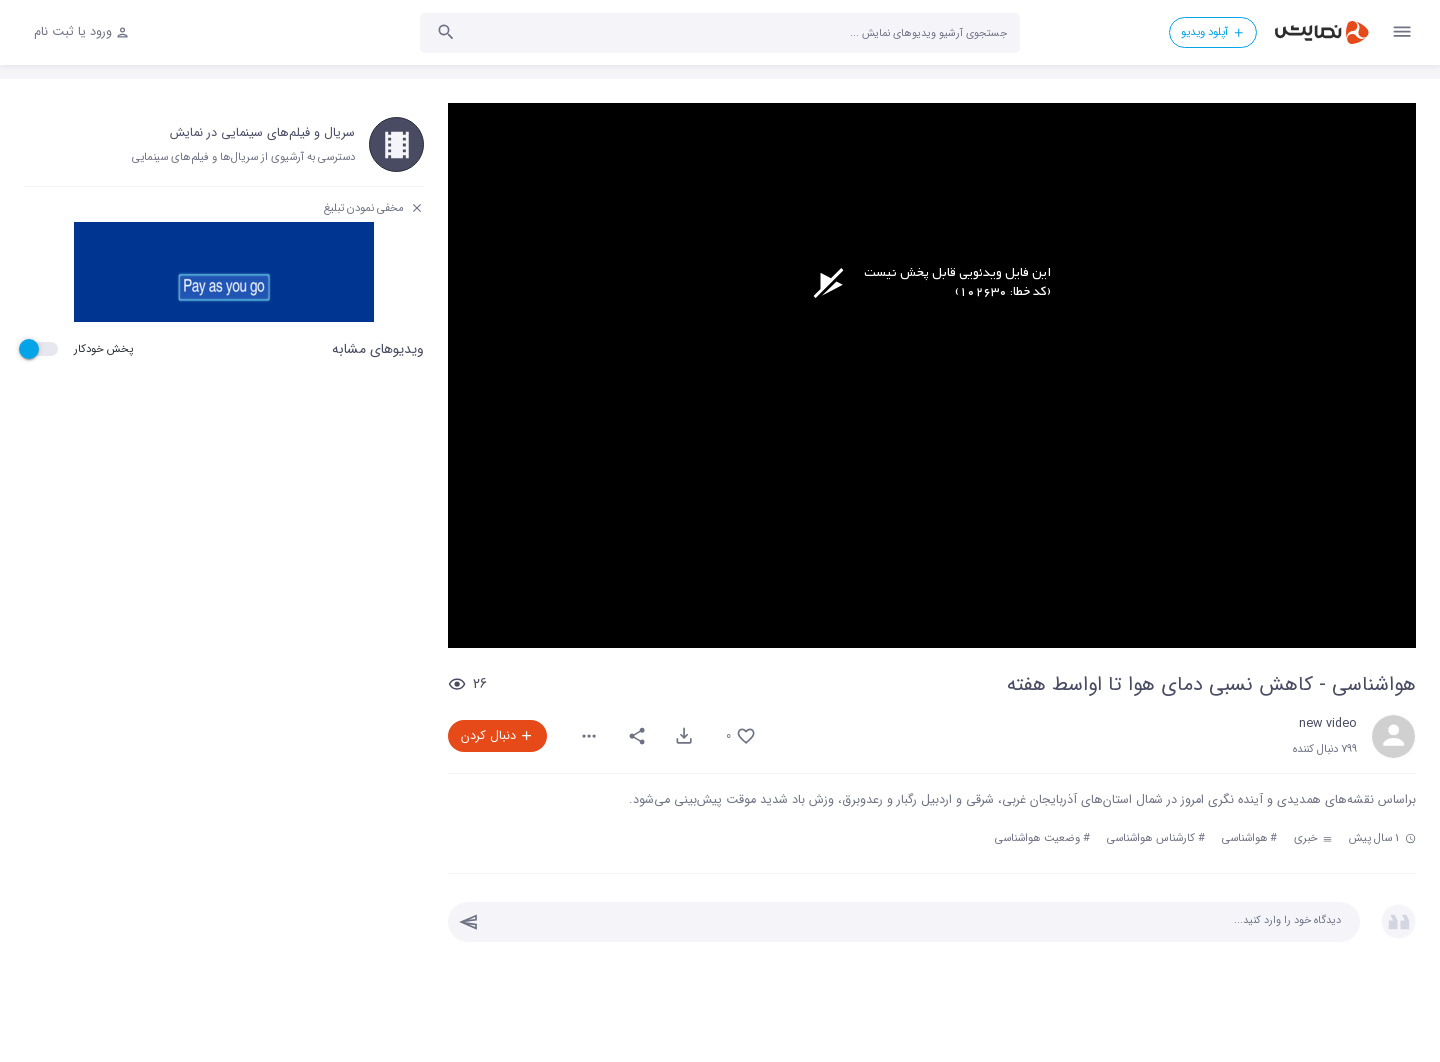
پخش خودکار (103, 349)
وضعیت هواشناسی (1037, 838)
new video (1328, 724)
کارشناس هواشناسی (1151, 838)
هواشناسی (1245, 838)
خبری (1313, 838)
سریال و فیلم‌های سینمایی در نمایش (262, 133)
